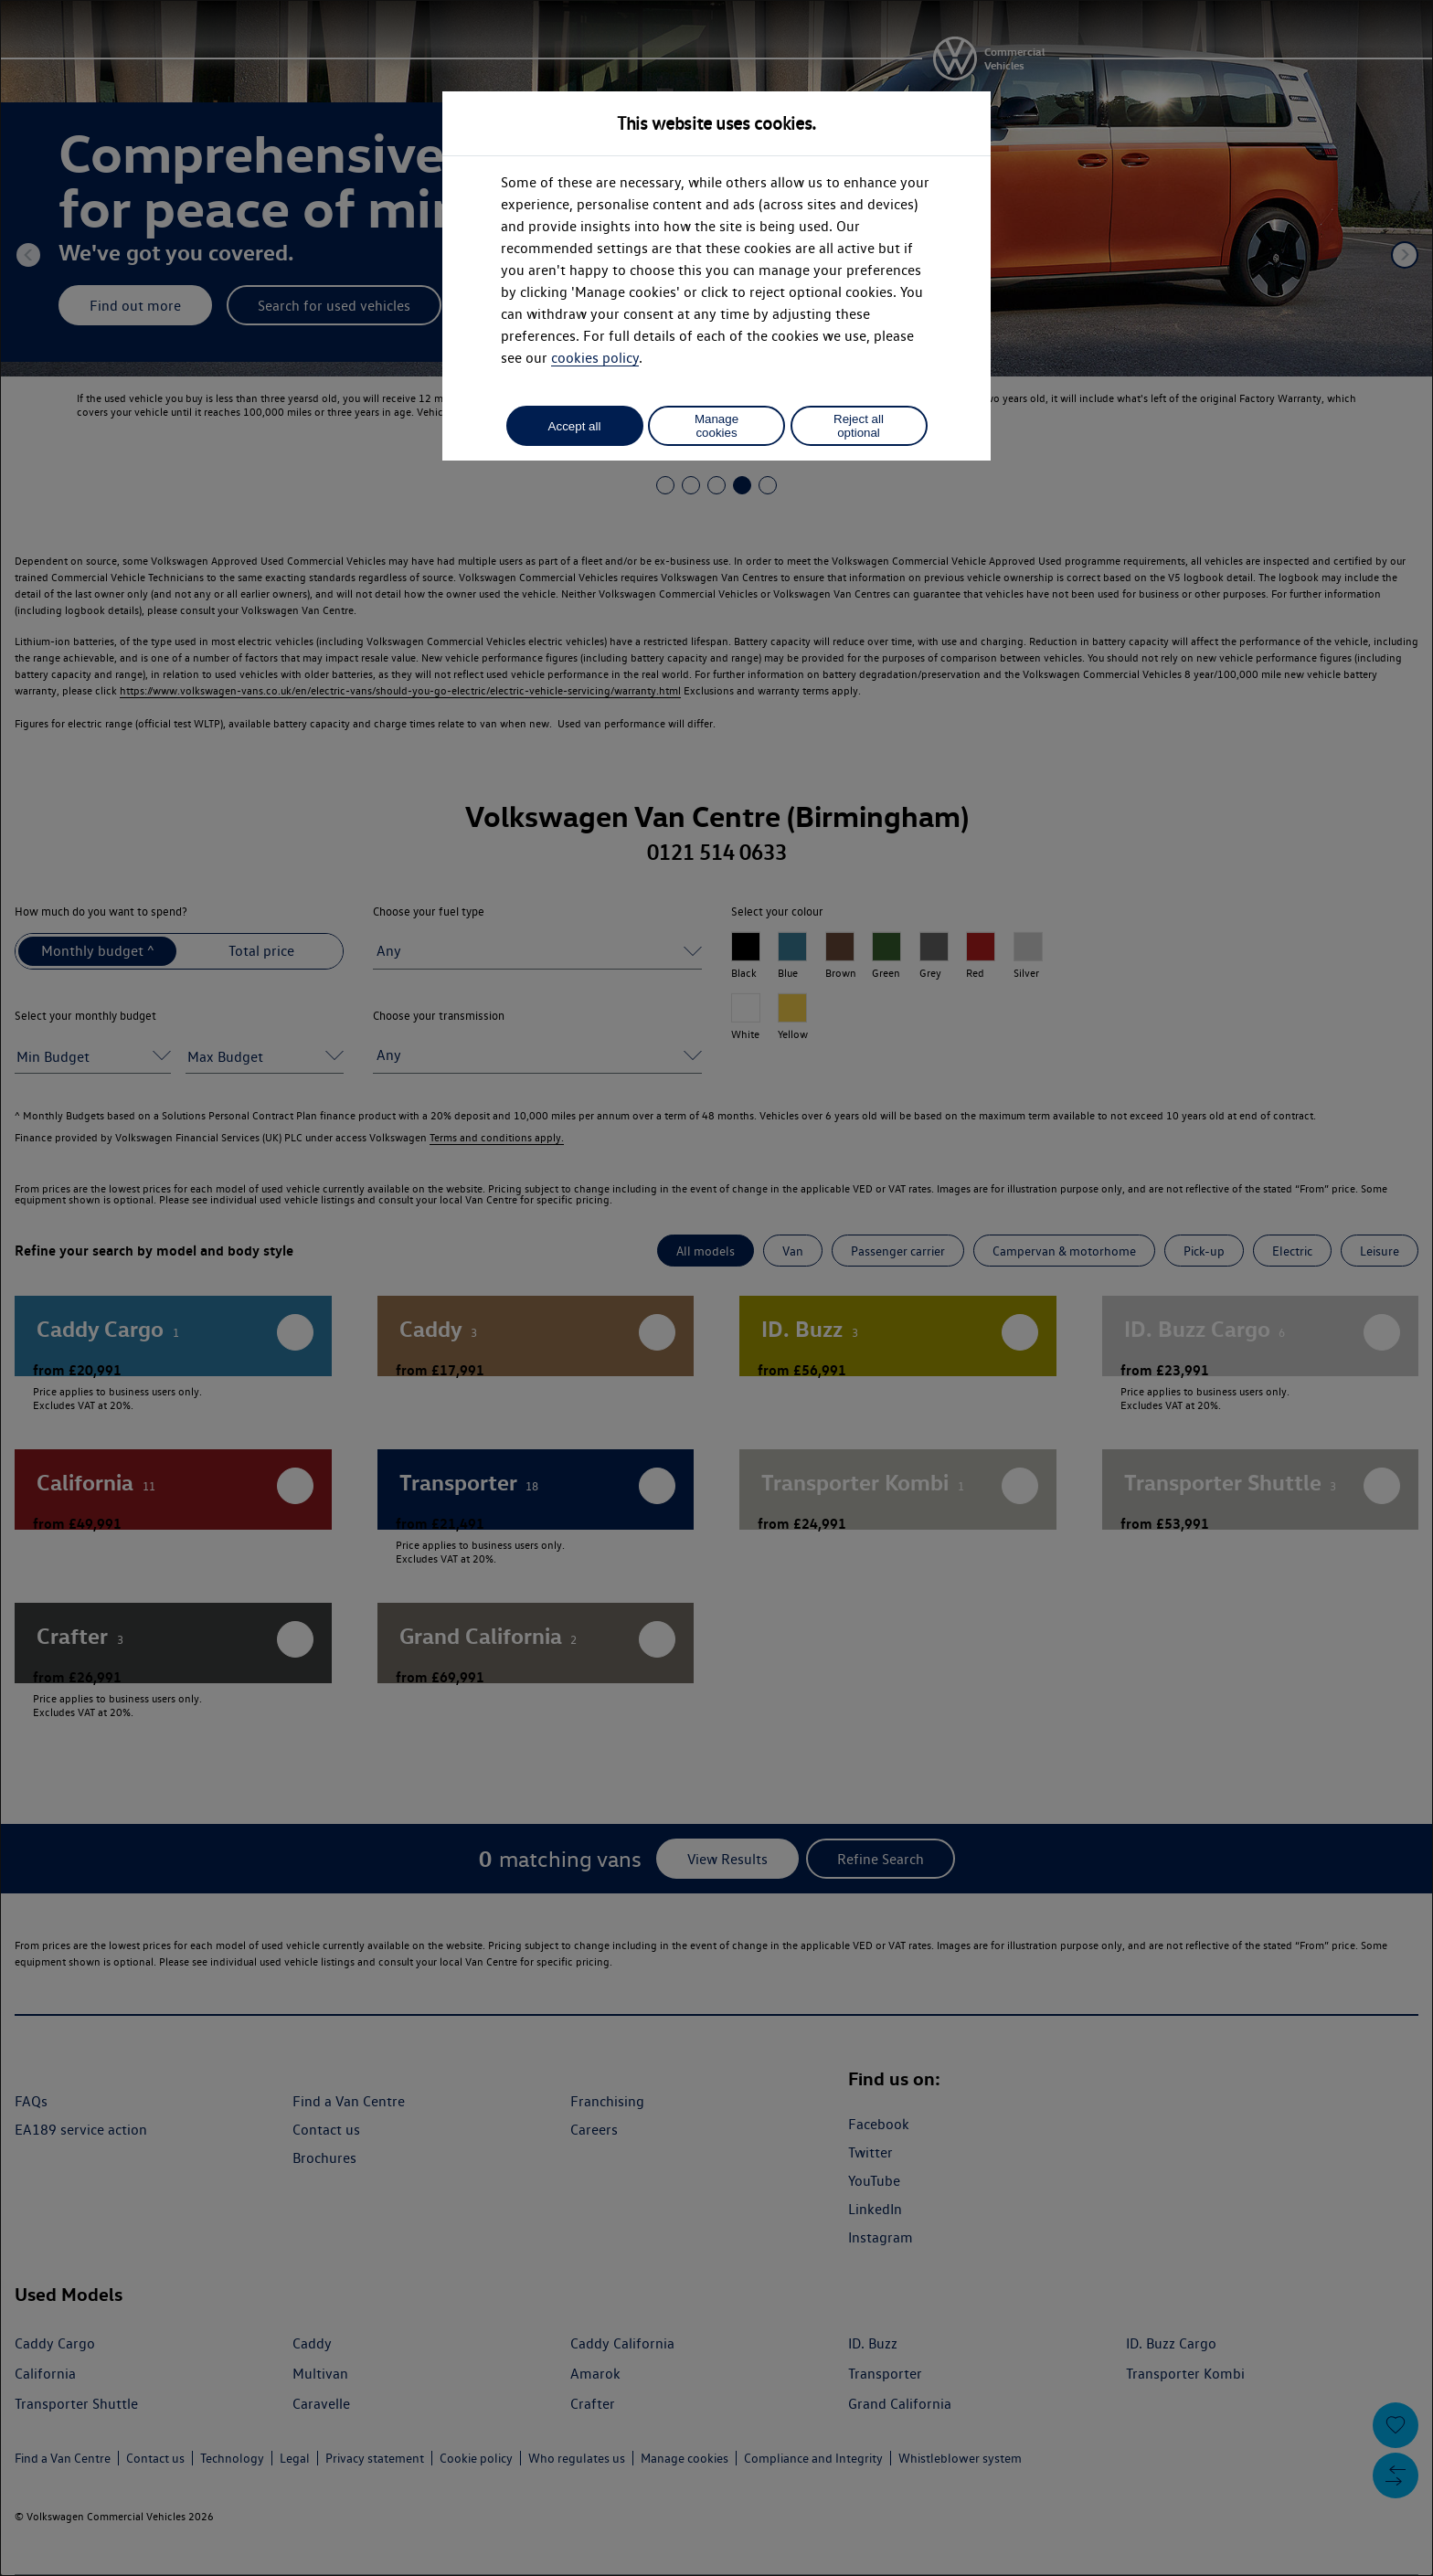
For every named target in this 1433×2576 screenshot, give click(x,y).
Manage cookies (716, 426)
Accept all (574, 426)
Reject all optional (858, 426)
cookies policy (595, 357)
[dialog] (716, 1288)
